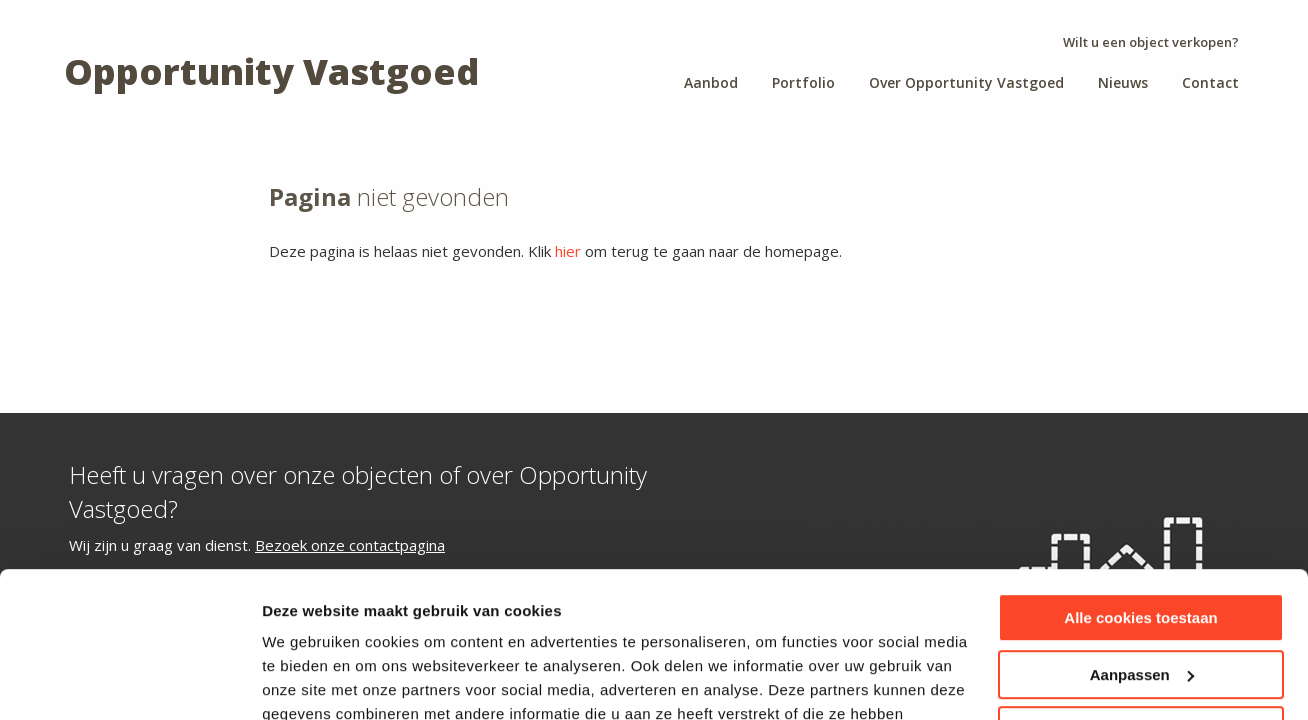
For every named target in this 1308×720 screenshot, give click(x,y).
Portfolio (803, 82)
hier (568, 251)
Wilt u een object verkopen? (1151, 42)
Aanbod (711, 82)
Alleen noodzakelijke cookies (1141, 594)
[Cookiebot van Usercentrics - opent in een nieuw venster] (129, 681)
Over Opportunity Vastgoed (966, 82)
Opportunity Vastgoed (271, 71)
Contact (1210, 82)
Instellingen (304, 680)
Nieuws (1123, 82)
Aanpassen (1142, 537)
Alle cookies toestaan (1140, 481)
